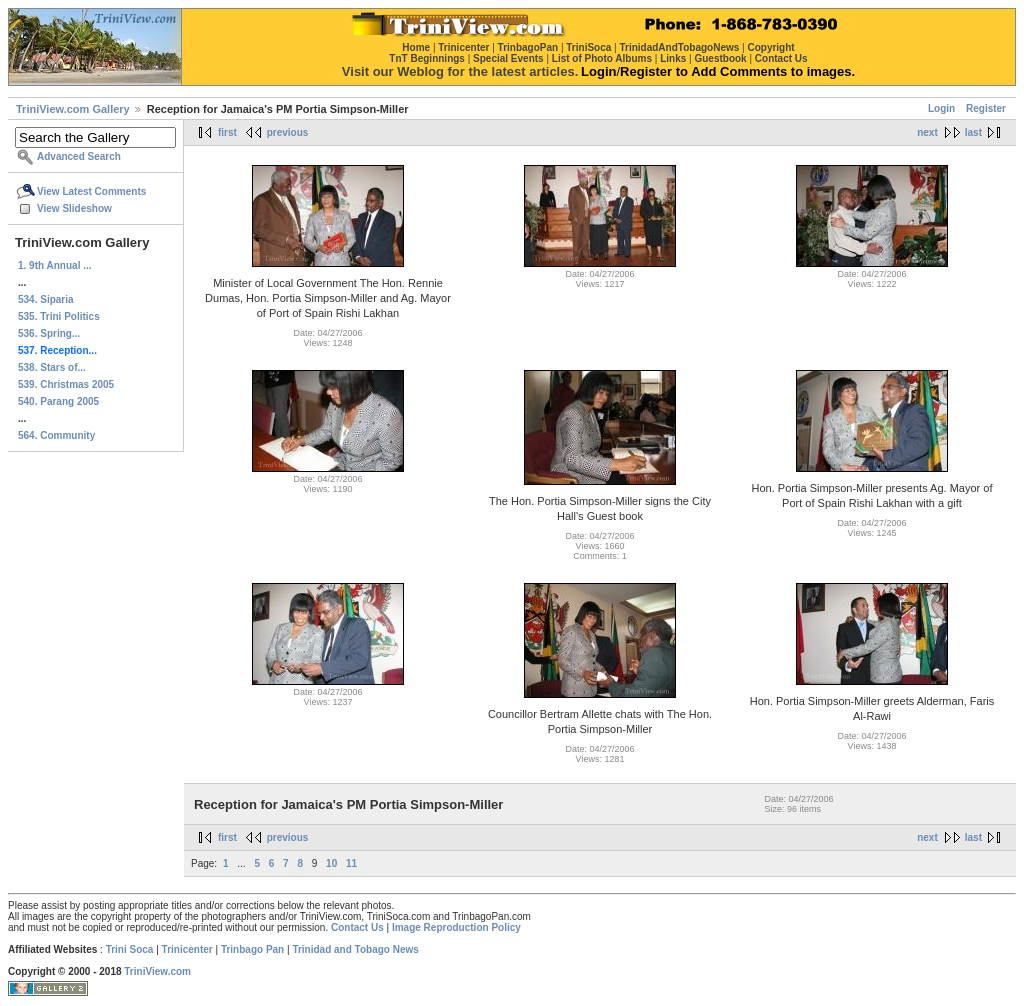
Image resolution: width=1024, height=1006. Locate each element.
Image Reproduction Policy (456, 927)
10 (331, 863)
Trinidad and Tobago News (355, 949)
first (227, 132)
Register (986, 108)
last (973, 132)
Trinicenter (187, 949)
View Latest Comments (91, 191)
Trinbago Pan (252, 949)
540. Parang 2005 (58, 401)
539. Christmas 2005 (66, 384)
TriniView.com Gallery (73, 109)
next (927, 132)
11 (351, 863)
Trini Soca (130, 949)
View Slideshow (74, 208)
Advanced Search (79, 156)
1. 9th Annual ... (55, 265)
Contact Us (357, 927)
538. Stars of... (52, 367)
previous (288, 132)
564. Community (56, 435)
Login (941, 108)
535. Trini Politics (59, 316)
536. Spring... (49, 333)
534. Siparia (46, 299)
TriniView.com (157, 971)
